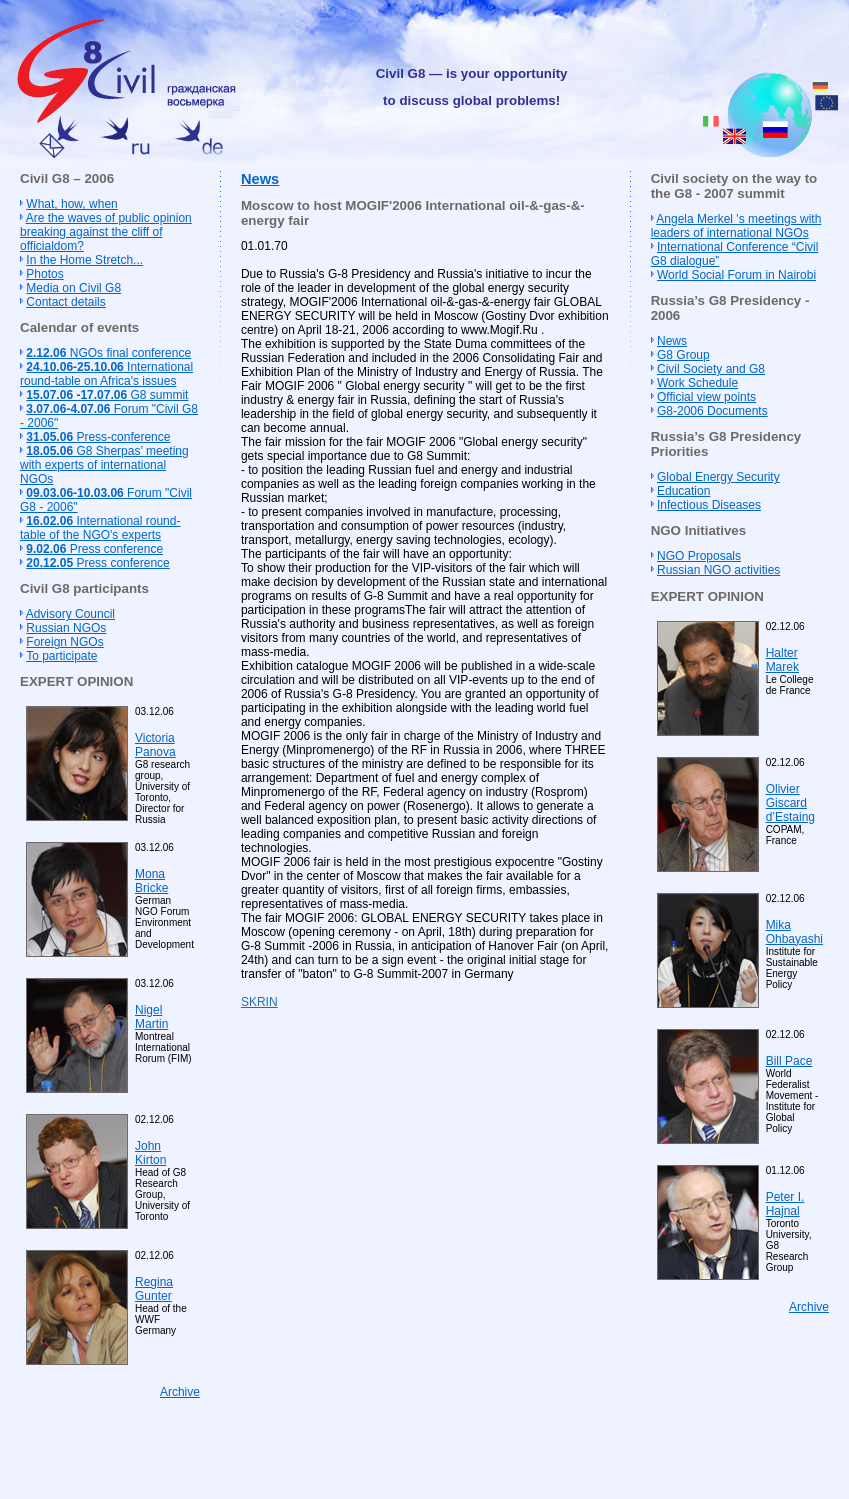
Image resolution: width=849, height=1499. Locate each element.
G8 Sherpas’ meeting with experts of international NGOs (104, 465)
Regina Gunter (154, 1289)
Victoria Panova (155, 745)
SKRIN (259, 1002)
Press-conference (98, 437)
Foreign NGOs (64, 642)
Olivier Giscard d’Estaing (790, 803)
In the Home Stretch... (84, 260)
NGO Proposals (699, 556)
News (260, 179)
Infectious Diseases (709, 505)
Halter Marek (782, 660)
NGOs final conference (108, 353)
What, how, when (71, 204)
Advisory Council (70, 614)
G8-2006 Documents (712, 411)
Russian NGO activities (718, 570)
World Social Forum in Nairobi (736, 275)
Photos (44, 274)
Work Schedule (697, 383)
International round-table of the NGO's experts (100, 528)
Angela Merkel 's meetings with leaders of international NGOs (736, 226)
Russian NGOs (66, 628)
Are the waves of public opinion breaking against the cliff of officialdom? (106, 232)
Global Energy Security (718, 477)
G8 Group (683, 355)
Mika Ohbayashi (794, 932)
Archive (180, 1392)
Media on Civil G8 (73, 288)
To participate (61, 656)
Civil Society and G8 (711, 369)
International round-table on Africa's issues (106, 374)
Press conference (94, 549)
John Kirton (150, 1153)
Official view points (706, 397)
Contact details (65, 302)
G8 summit (107, 395)
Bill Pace (789, 1061)
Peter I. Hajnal (785, 1204)
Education (683, 491)
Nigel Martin (151, 1017)
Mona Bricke (151, 881)
